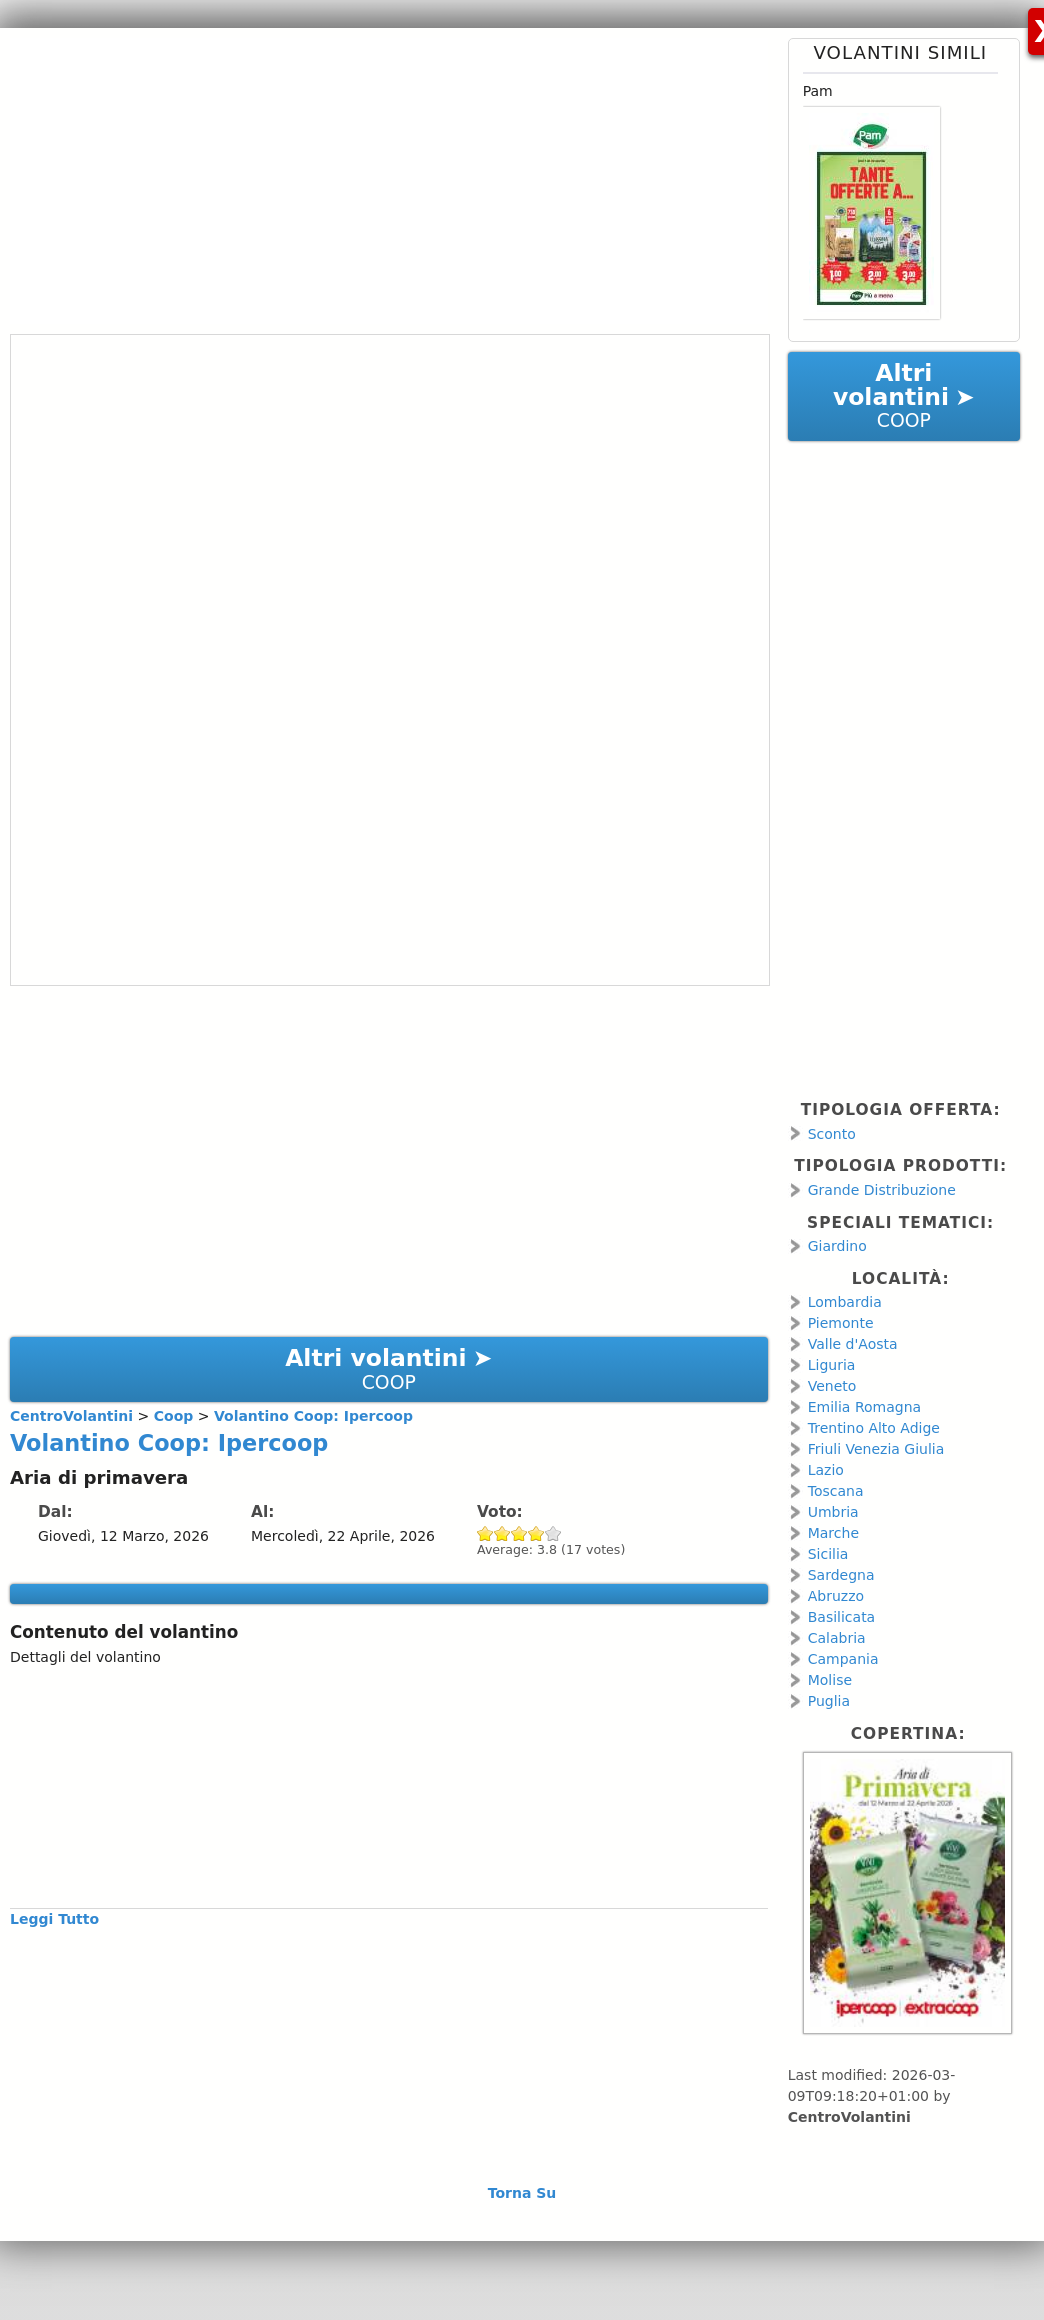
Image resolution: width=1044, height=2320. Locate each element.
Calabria (837, 1638)
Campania (843, 1659)
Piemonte (841, 1323)
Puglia (829, 1701)
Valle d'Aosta (853, 1344)
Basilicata (842, 1617)
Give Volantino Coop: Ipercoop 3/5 (519, 1533)
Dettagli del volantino (85, 1657)
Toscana (836, 1491)
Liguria (832, 1365)
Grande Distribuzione (882, 1190)
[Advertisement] (381, 178)
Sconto (832, 1134)
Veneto (832, 1386)
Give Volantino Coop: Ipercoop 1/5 (485, 1533)
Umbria (833, 1512)
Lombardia (845, 1302)
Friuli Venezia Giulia (876, 1449)
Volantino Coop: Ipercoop (169, 1443)
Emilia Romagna (864, 1407)
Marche (833, 1533)
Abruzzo (836, 1596)
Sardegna (841, 1575)
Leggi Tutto (54, 1919)
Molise (830, 1680)
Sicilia (828, 1554)
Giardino (837, 1246)
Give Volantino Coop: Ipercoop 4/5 (536, 1533)
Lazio (826, 1470)
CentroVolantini (849, 2117)
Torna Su (522, 2193)
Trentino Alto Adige (874, 1428)
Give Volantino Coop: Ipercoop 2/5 (502, 1533)
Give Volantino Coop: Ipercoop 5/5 (553, 1533)
